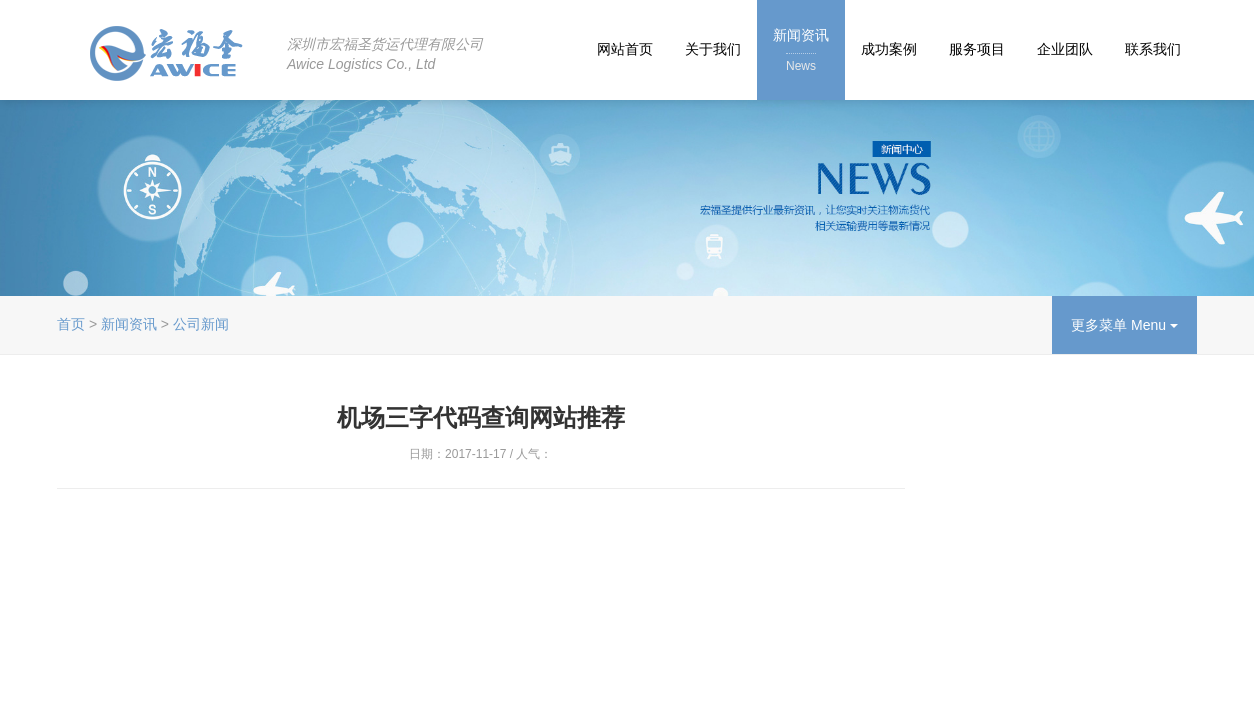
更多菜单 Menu (1124, 325)
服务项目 (977, 49)
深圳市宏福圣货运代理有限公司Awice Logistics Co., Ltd (385, 54)
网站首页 (625, 49)
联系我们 (1153, 49)
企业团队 (1065, 49)
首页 (71, 324)
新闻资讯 (801, 51)
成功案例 (889, 49)
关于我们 (713, 49)
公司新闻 (201, 324)
